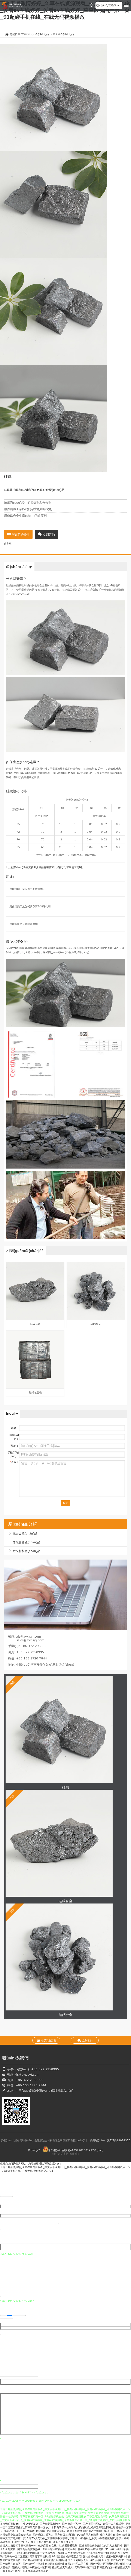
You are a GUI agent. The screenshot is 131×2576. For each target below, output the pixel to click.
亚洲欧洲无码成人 (62, 2570)
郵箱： (14, 1445)
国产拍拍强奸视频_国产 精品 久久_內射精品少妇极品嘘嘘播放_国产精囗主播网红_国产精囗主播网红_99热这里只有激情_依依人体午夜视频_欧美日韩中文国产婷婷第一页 (65, 2537)
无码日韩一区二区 (84, 2570)
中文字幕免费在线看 (51, 2555)
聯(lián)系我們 (15, 2058)
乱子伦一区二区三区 (16, 2559)
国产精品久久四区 (10, 2566)
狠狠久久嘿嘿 (20, 2570)
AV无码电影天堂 (99, 2563)
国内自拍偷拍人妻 (93, 2559)
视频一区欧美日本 (116, 2559)
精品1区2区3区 (17, 2574)
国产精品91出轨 (120, 2563)
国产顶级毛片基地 (32, 2566)
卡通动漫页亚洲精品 (54, 2563)
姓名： (15, 1428)
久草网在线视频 (54, 2566)
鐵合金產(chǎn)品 (63, 34)
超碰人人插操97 (9, 2548)
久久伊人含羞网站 (112, 2548)
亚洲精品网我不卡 (97, 2555)
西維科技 (75, 2153)
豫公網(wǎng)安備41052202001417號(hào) (75, 2150)
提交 (65, 1503)
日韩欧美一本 (28, 2548)
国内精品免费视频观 (28, 2552)
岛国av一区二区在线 (76, 2566)
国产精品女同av (31, 2563)
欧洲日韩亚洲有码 (27, 2555)
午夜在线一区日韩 (40, 2570)
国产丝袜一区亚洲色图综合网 (107, 2566)
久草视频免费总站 (38, 2574)
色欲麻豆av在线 (47, 2548)
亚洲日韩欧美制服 (89, 2548)
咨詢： (14, 1462)
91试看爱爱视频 (67, 2548)
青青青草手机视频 (40, 2559)
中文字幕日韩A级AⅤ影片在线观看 (84, 2552)
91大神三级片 (113, 2552)
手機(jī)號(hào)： (13, 1454)
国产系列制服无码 (78, 2563)
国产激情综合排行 (75, 2555)
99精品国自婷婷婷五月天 (66, 2559)
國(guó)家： (14, 1436)
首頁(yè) (26, 34)
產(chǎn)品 (42, 34)
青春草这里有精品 (52, 2552)
